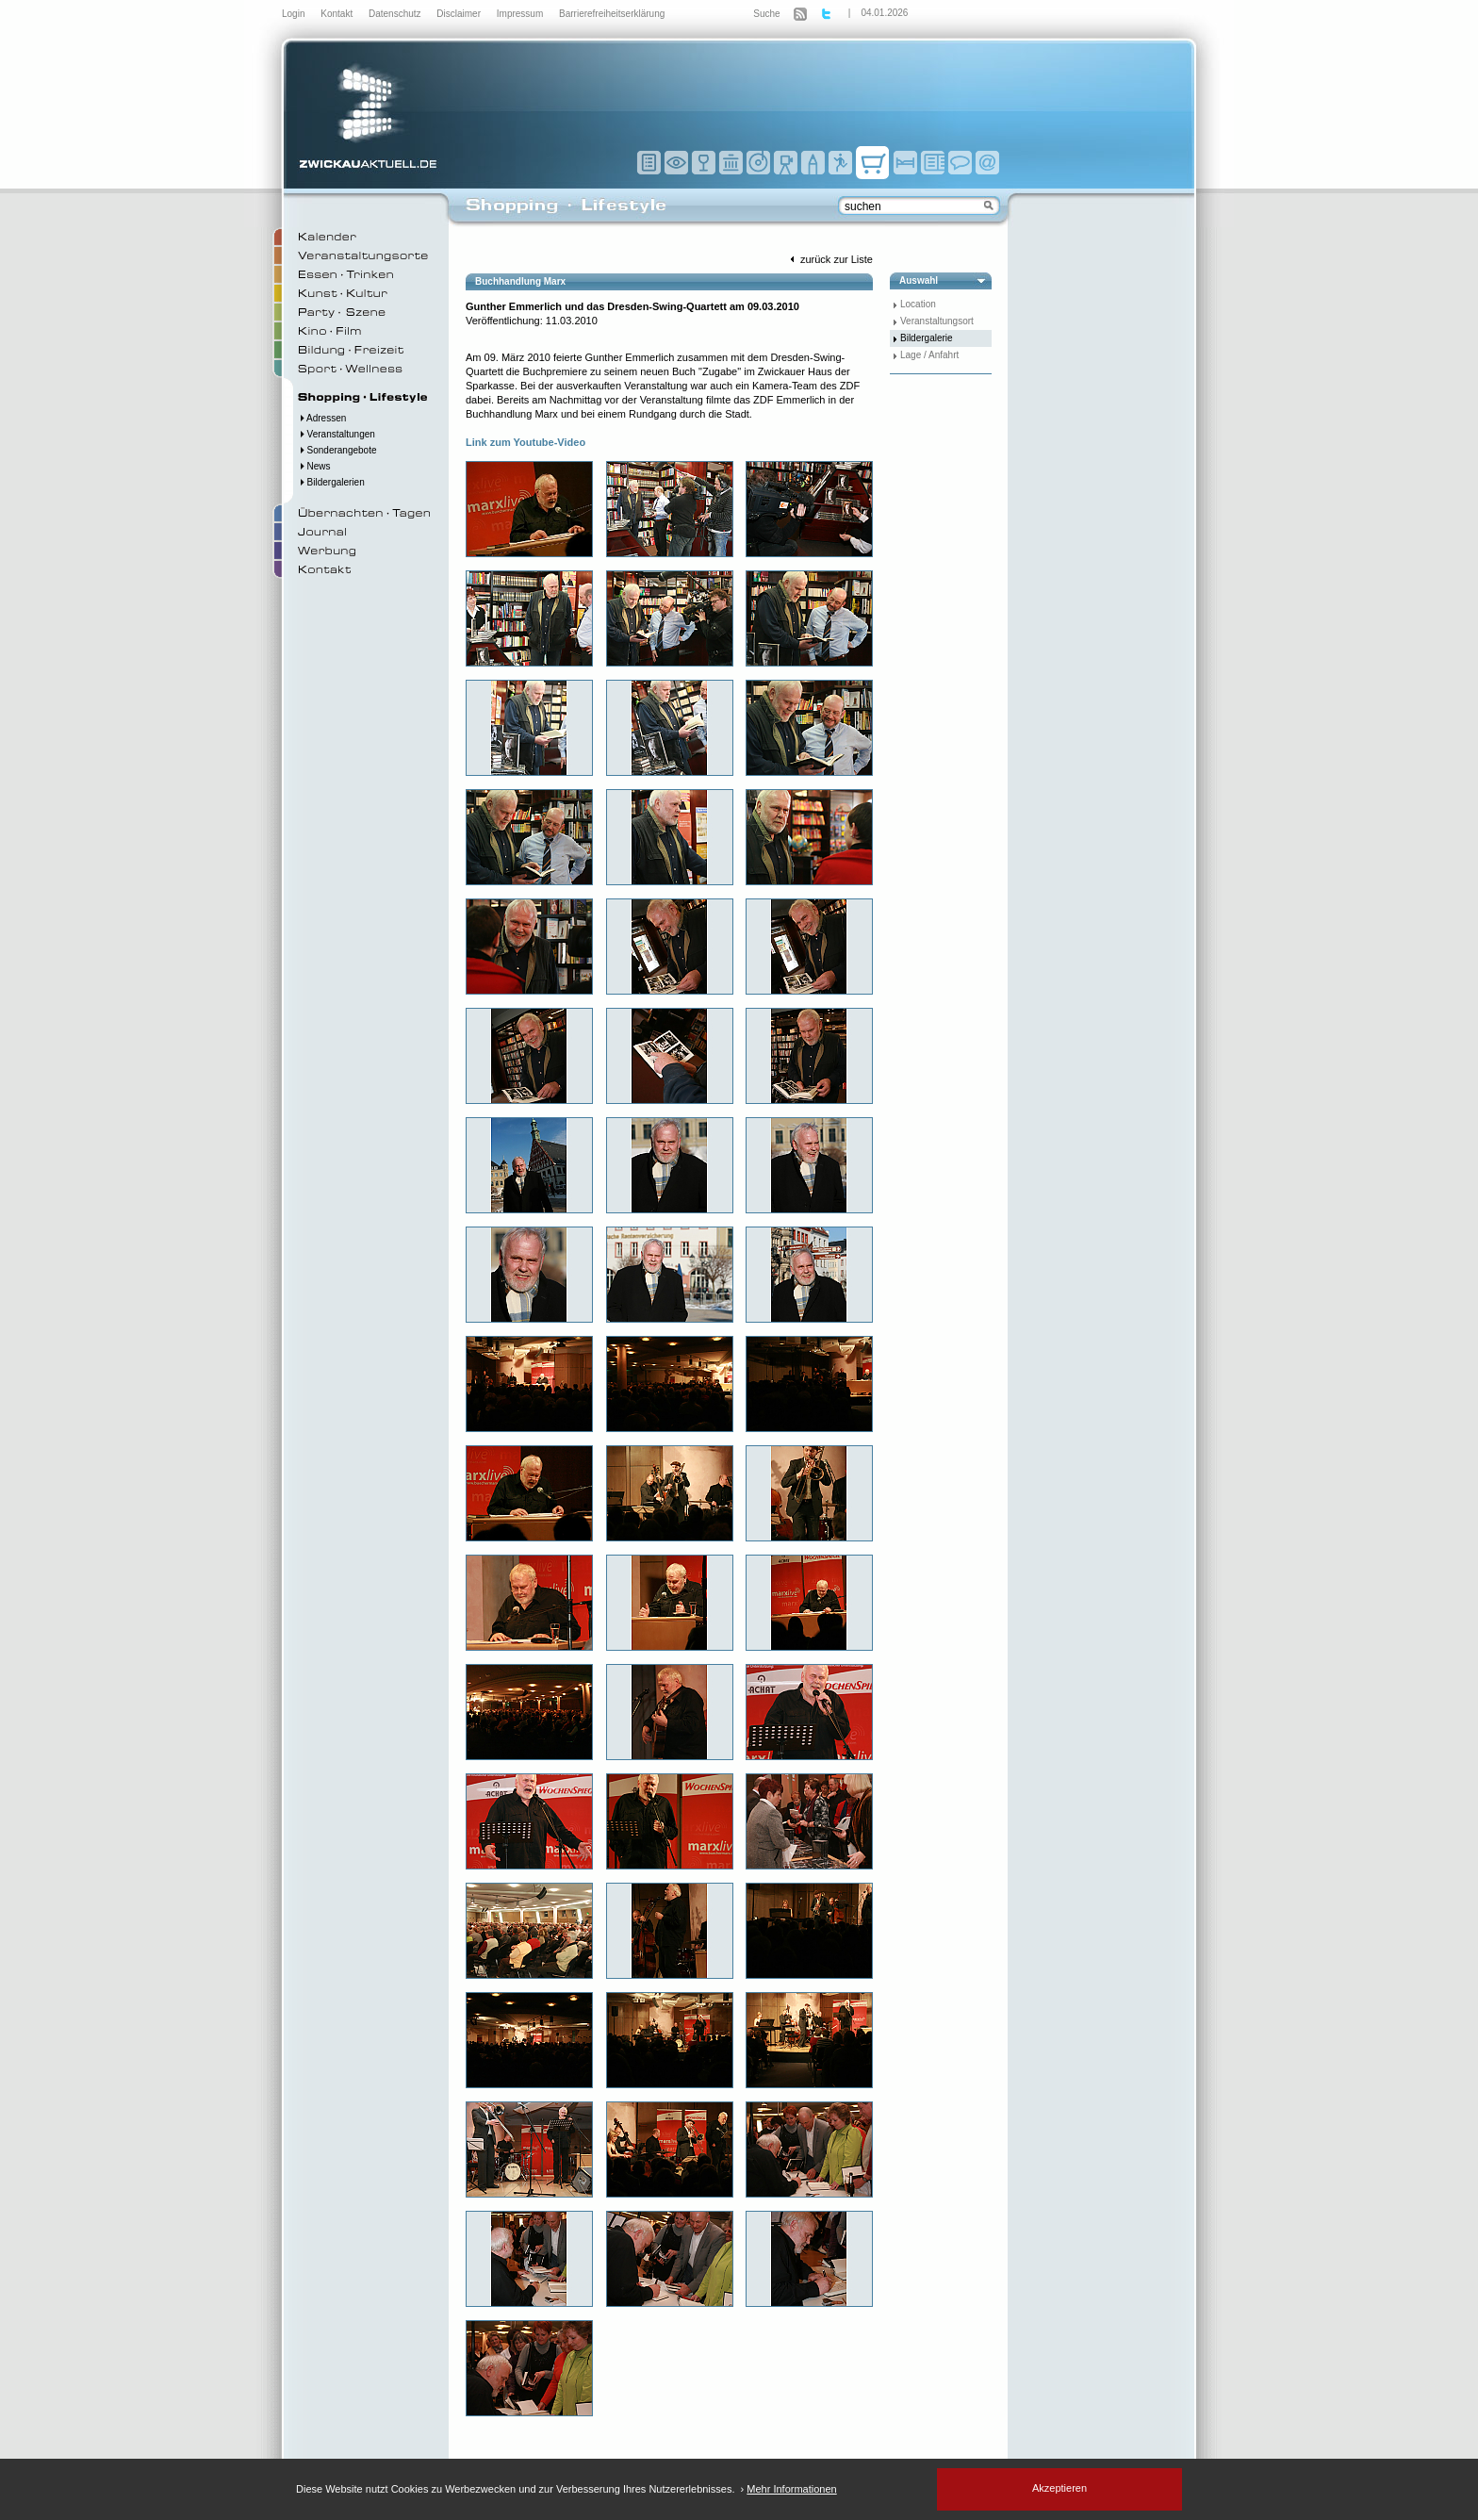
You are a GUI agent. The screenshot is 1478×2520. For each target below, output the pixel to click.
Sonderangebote (337, 450)
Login (294, 13)
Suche (766, 13)
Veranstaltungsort (937, 321)
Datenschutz (396, 13)
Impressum (521, 13)
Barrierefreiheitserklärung (612, 13)
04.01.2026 (884, 13)
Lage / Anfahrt (929, 355)
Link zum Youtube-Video (525, 442)
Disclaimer (459, 13)
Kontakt (337, 13)
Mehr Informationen (791, 2489)
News (314, 466)
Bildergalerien (331, 482)
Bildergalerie (926, 338)
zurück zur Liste (829, 259)
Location (918, 304)
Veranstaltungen (336, 434)
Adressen (322, 418)
